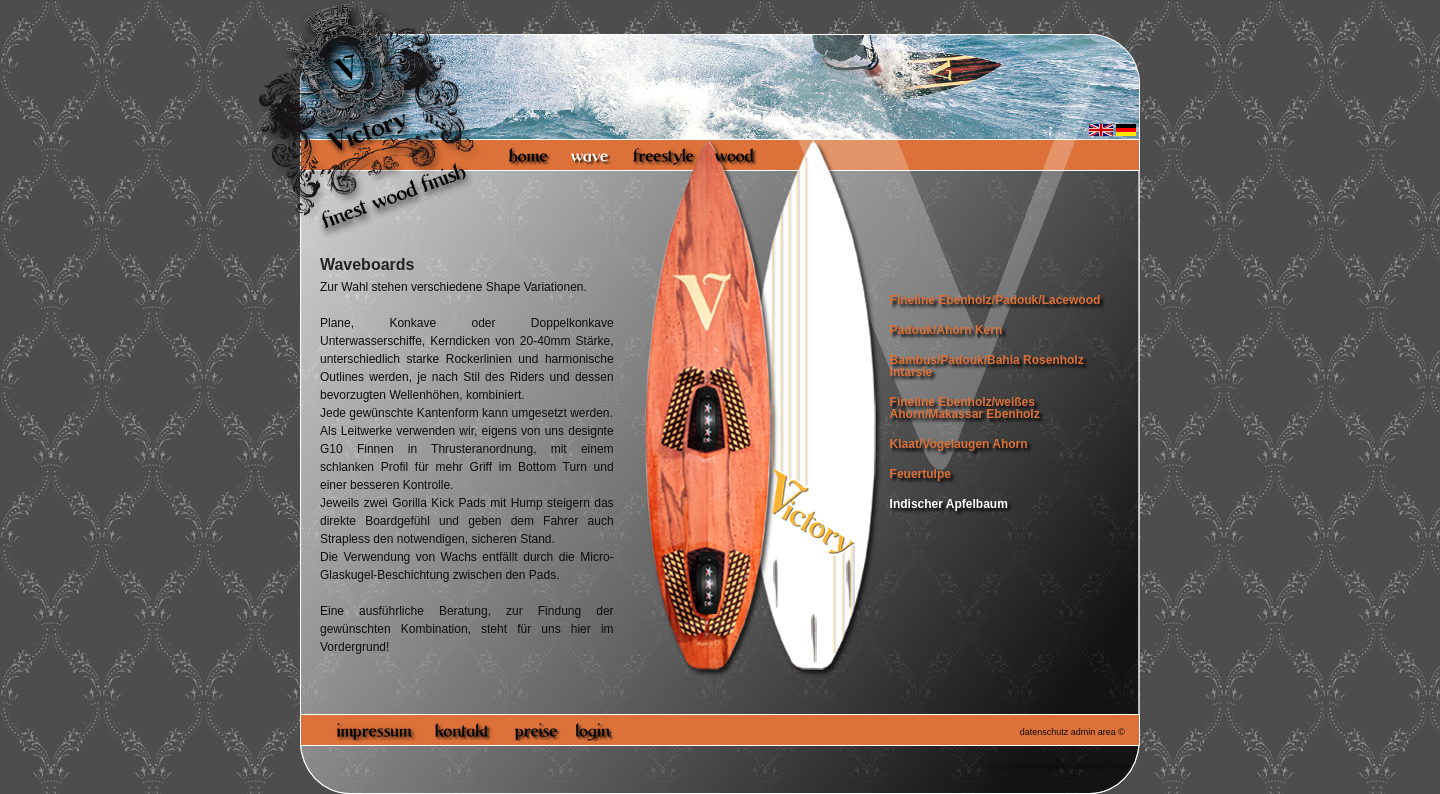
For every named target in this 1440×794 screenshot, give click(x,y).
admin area (1093, 732)
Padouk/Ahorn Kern (946, 330)
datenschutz (1044, 732)
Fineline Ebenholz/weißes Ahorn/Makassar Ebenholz (965, 408)
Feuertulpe (920, 474)
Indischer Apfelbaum (949, 504)
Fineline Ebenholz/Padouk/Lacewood (995, 300)
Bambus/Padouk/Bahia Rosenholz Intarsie (987, 366)
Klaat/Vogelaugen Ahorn (959, 444)
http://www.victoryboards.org (1045, 766)
